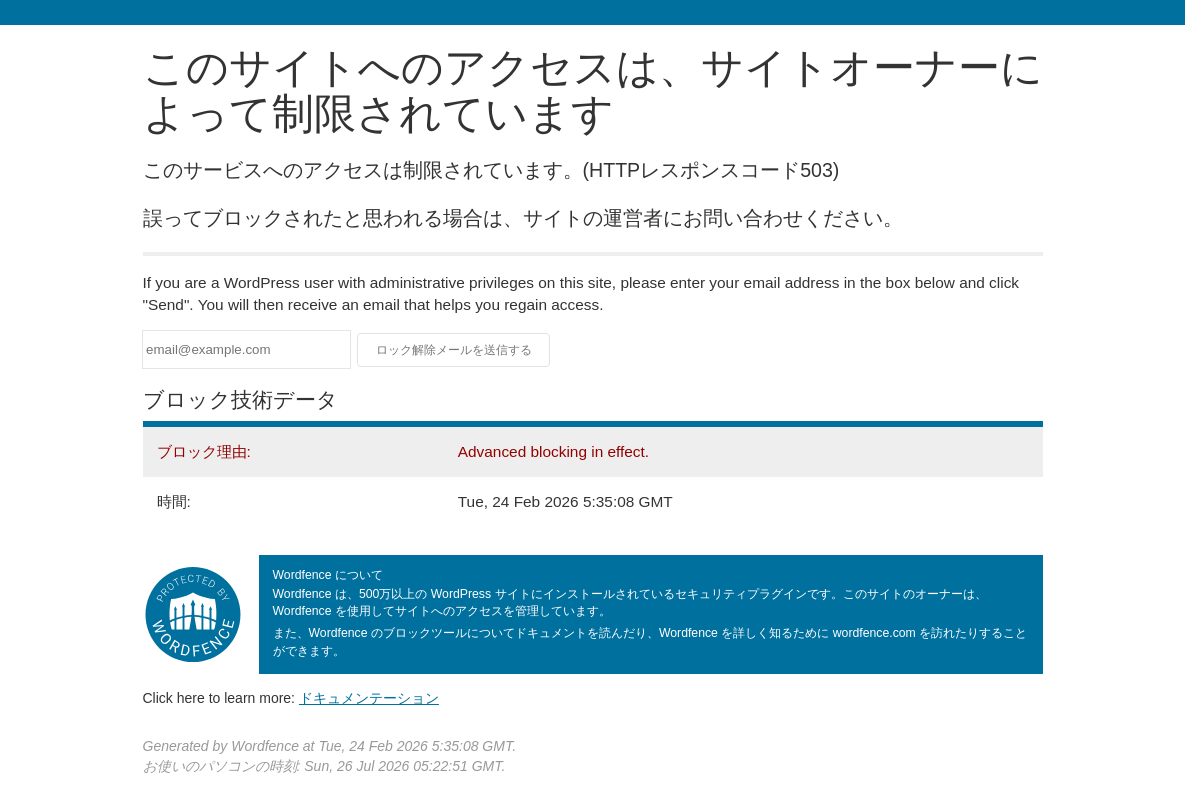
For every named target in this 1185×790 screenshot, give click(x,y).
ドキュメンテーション (369, 698)
